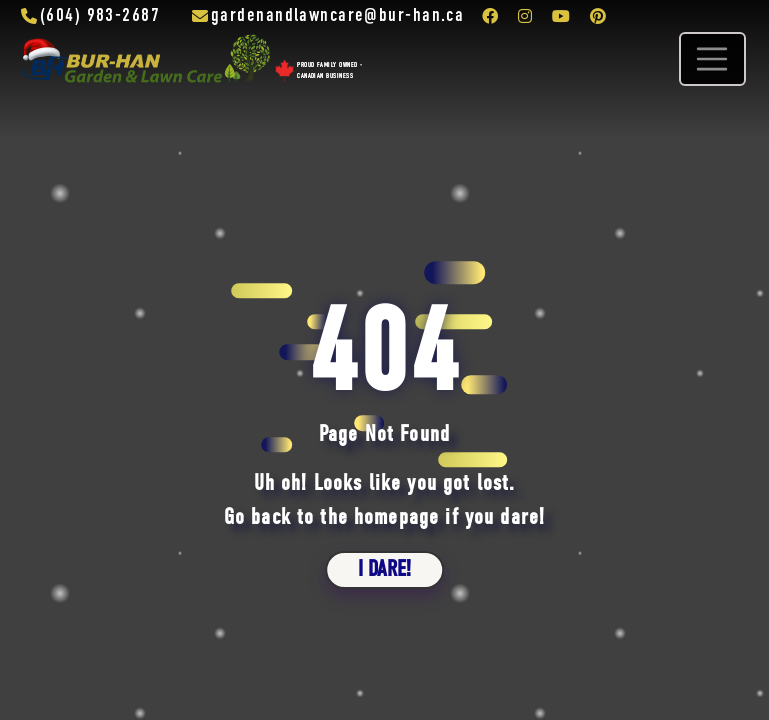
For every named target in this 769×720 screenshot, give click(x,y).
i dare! (384, 569)
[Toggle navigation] (712, 59)
